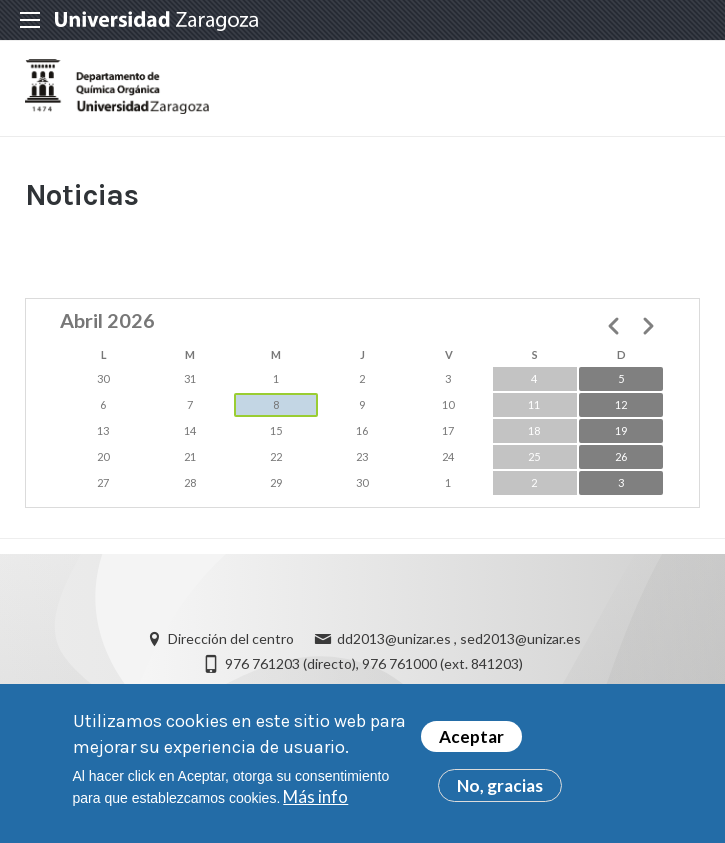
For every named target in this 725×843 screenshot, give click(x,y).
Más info (315, 798)
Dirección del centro (231, 638)
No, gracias (500, 787)
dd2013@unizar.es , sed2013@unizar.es (459, 638)
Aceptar (471, 738)
